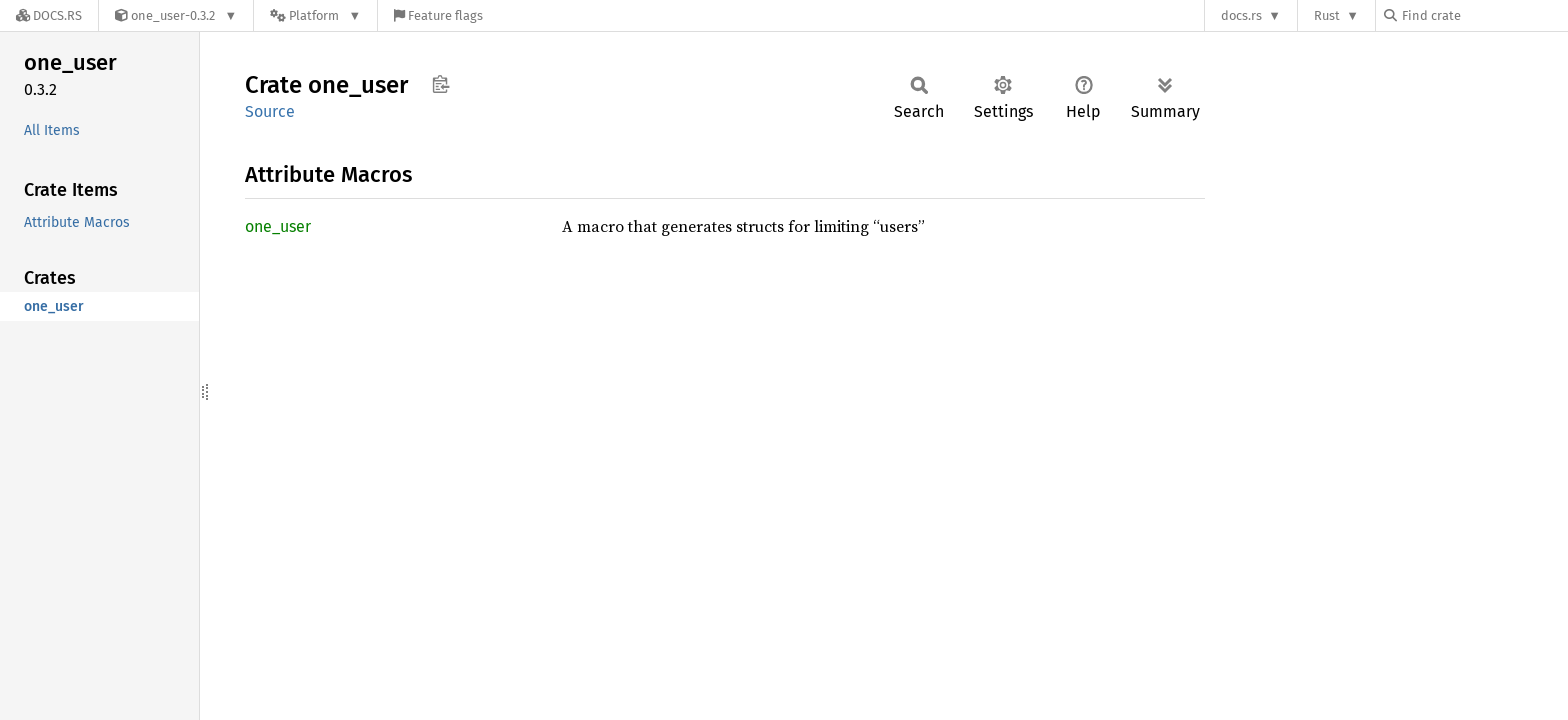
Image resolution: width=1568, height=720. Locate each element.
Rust (1327, 15)
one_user (278, 226)
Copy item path (440, 84)
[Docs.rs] (49, 15)
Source (270, 111)
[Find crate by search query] (1484, 15)
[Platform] (315, 15)
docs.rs (1241, 15)
